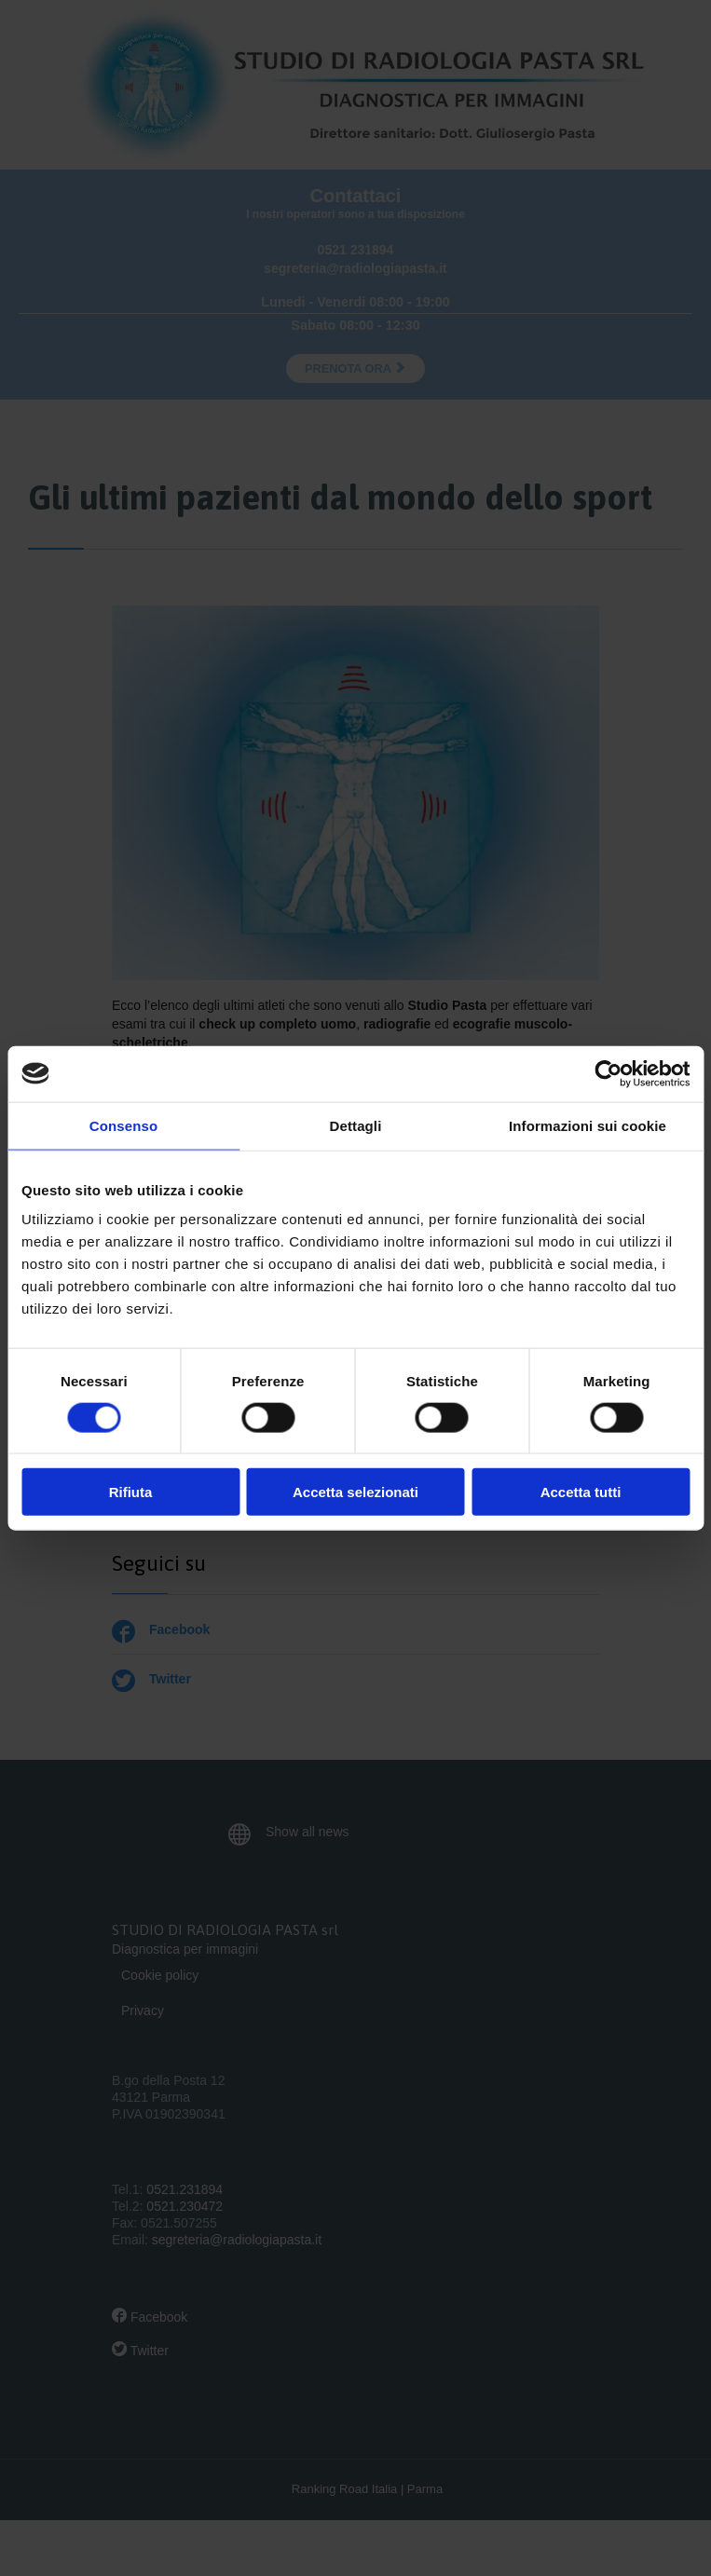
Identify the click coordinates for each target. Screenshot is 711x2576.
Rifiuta (131, 1492)
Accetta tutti (581, 1492)
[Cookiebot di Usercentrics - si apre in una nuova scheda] (608, 1073)
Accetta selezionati (355, 1492)
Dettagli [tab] (356, 1125)
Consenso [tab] (123, 1125)
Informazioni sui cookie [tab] (587, 1125)
